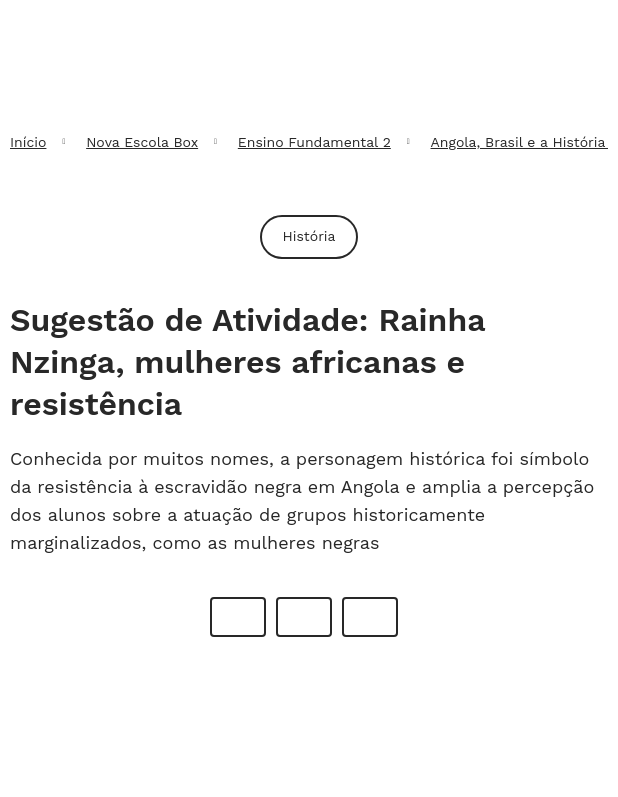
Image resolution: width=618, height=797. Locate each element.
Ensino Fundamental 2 (314, 142)
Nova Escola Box (142, 142)
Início (28, 142)
